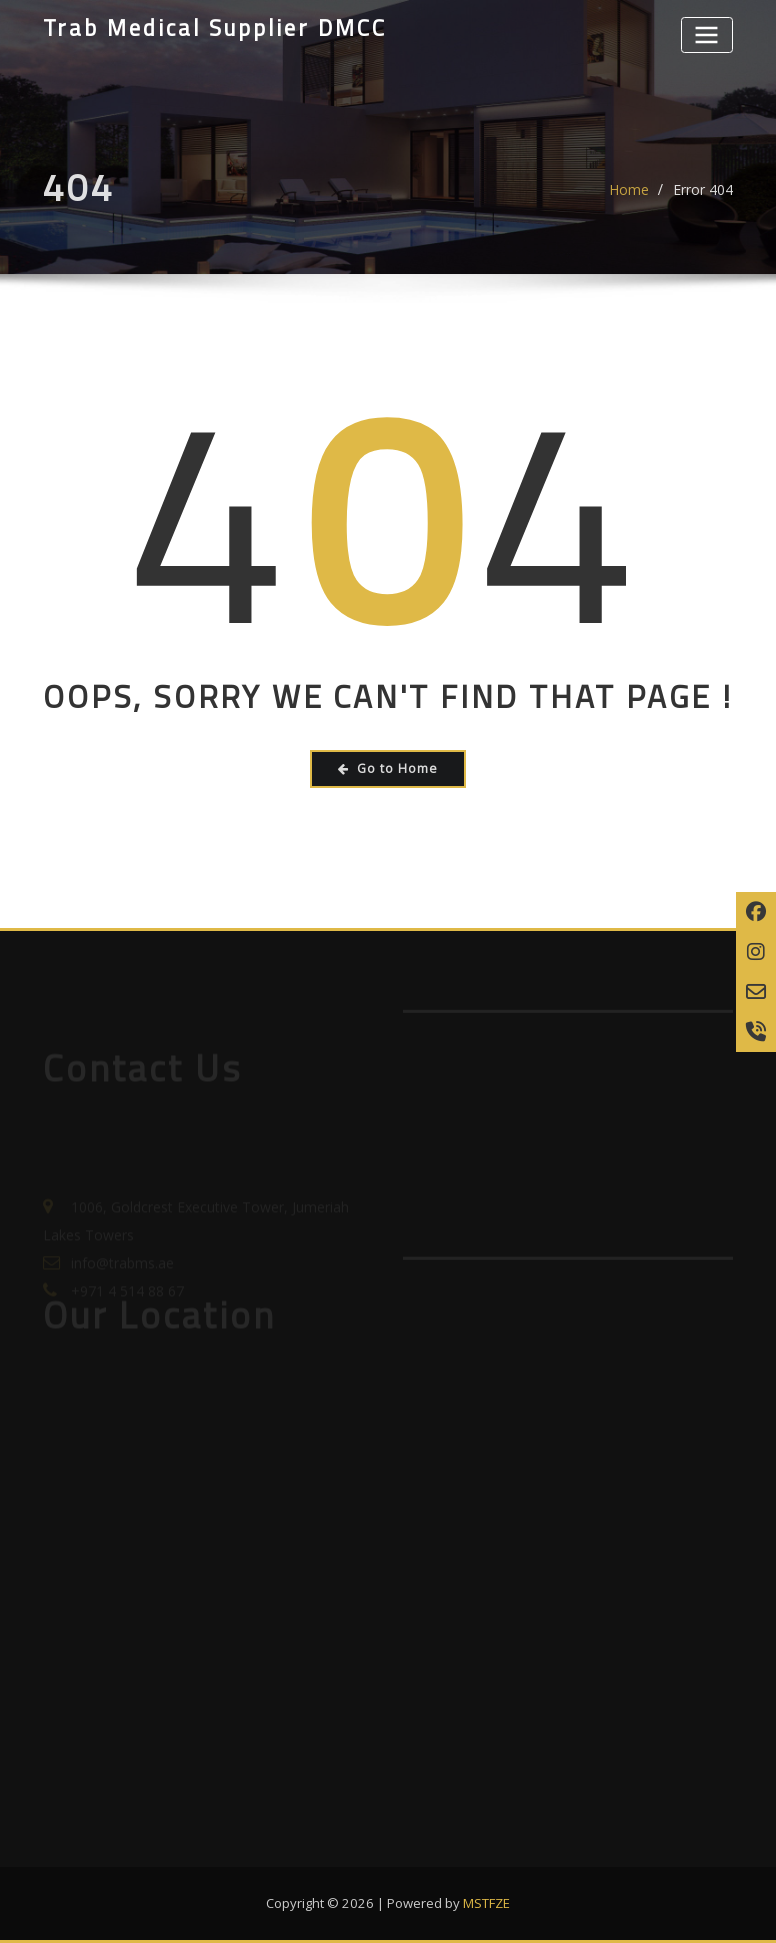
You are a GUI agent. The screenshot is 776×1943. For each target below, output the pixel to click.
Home (629, 196)
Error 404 (703, 196)
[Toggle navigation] (707, 34)
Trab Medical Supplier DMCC (215, 28)
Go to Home (388, 768)
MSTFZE (486, 1903)
